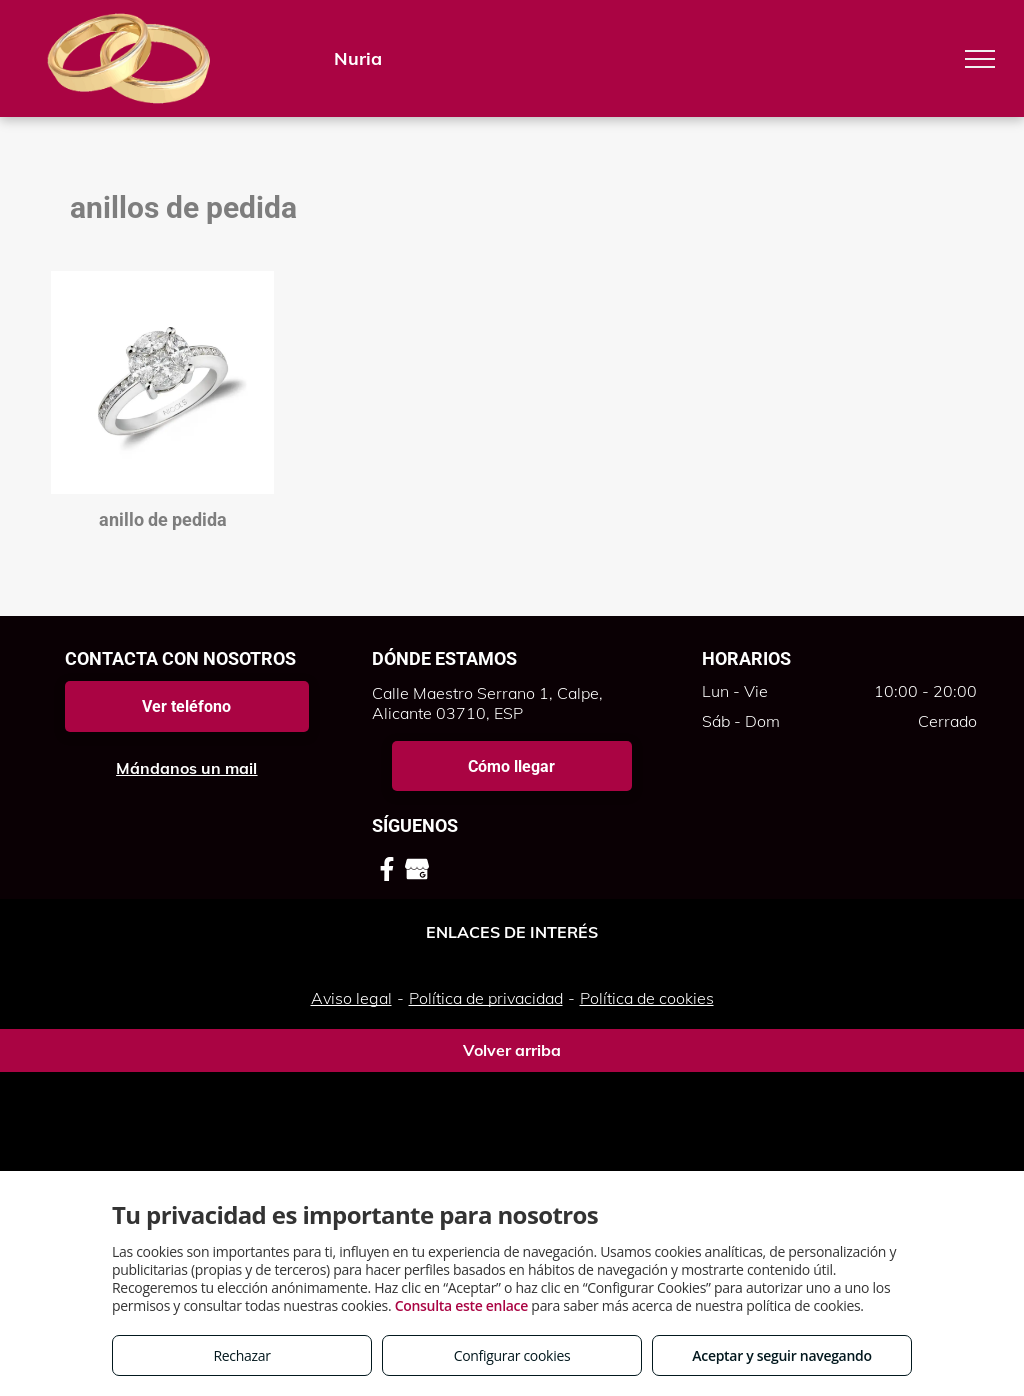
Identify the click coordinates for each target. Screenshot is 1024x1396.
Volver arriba (512, 1050)
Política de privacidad (486, 998)
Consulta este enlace (461, 1305)
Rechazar (241, 1355)
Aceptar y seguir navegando (781, 1355)
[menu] (980, 59)
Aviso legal (351, 998)
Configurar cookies (512, 1355)
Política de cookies (647, 998)
